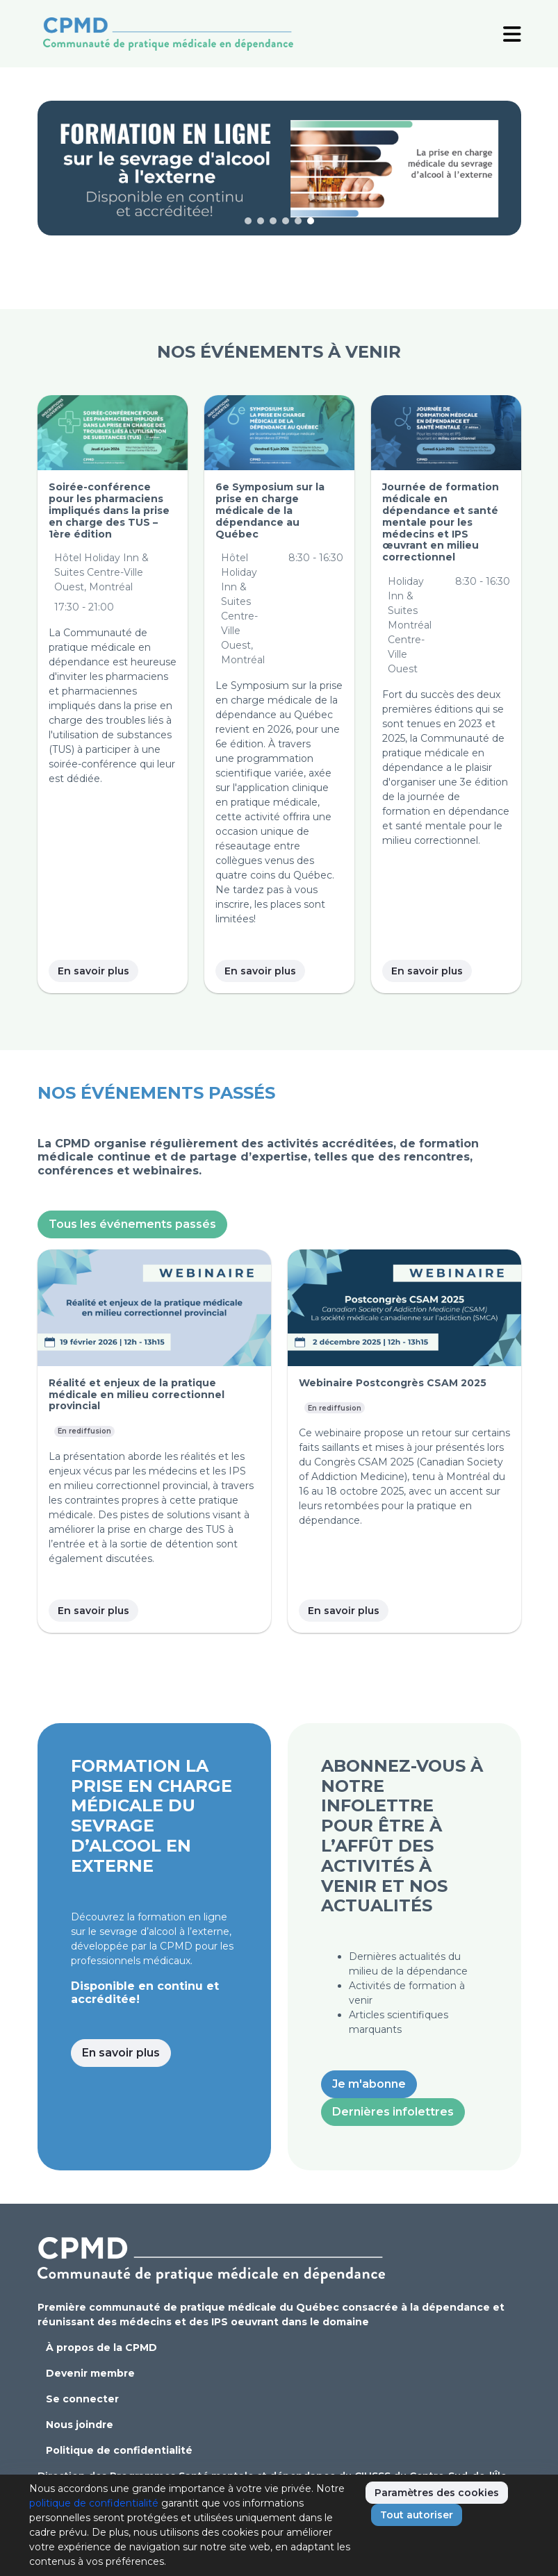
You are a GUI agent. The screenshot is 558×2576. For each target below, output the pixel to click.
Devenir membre (90, 2373)
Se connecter (82, 2399)
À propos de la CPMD (101, 2347)
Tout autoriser (416, 2515)
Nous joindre (79, 2424)
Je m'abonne (369, 2084)
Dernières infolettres (393, 2111)
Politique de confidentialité (119, 2450)
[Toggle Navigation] (512, 33)
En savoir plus (93, 971)
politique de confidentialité (93, 2503)
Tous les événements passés (132, 1224)
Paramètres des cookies (437, 2492)
